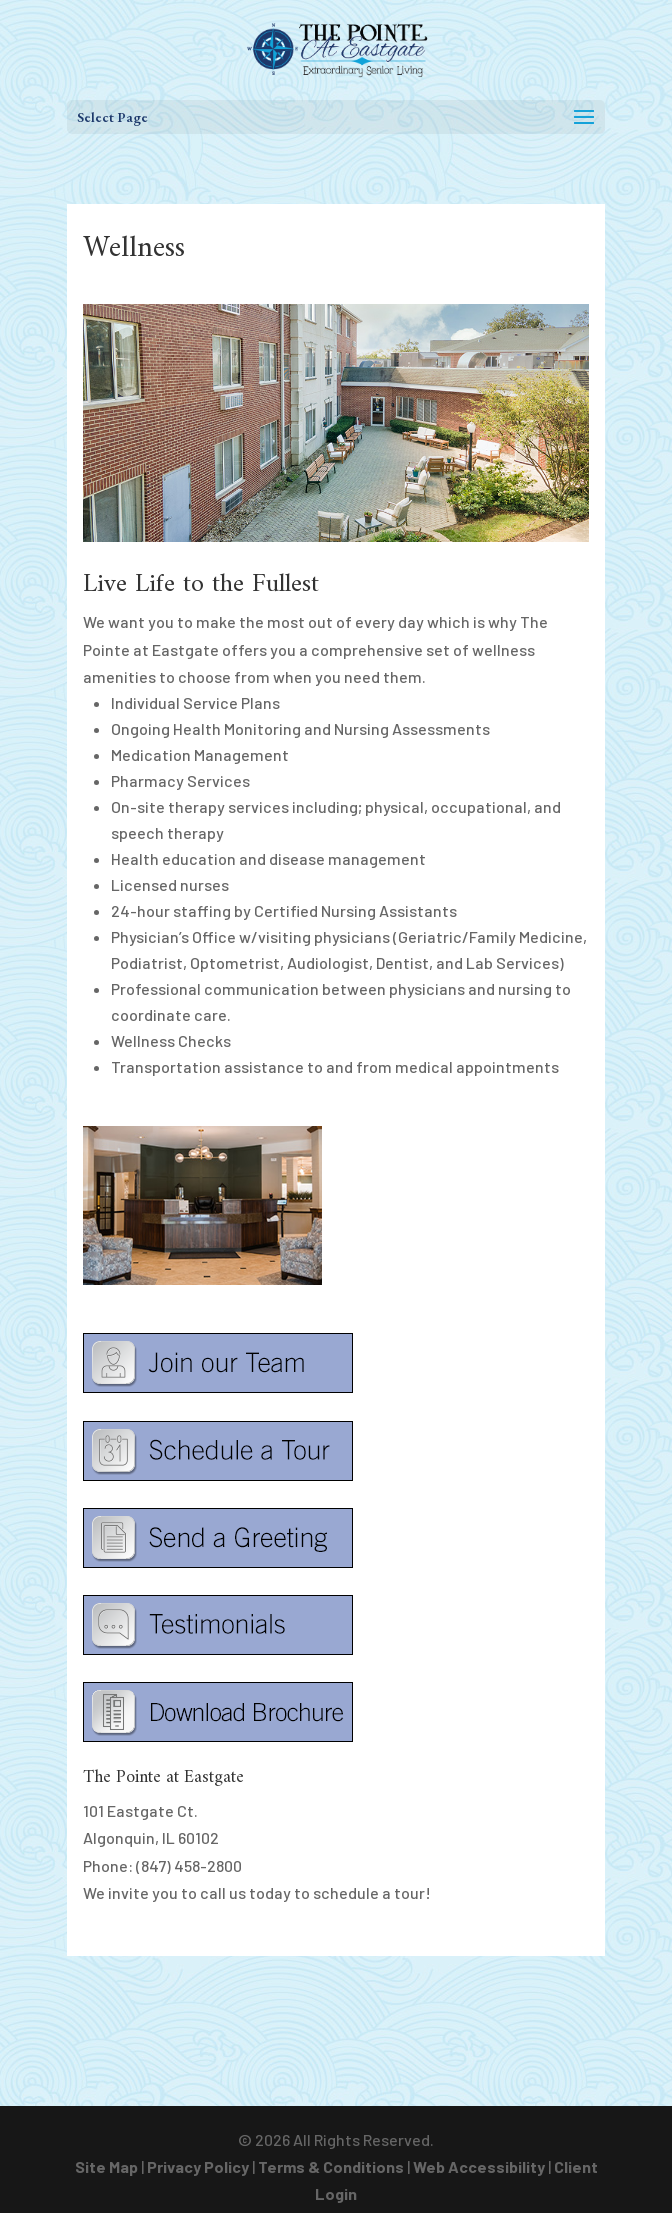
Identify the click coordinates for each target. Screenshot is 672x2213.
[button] (336, 117)
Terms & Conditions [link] (331, 2166)
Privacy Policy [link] (198, 2166)
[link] (338, 47)
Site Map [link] (106, 2166)
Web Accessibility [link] (479, 2166)
